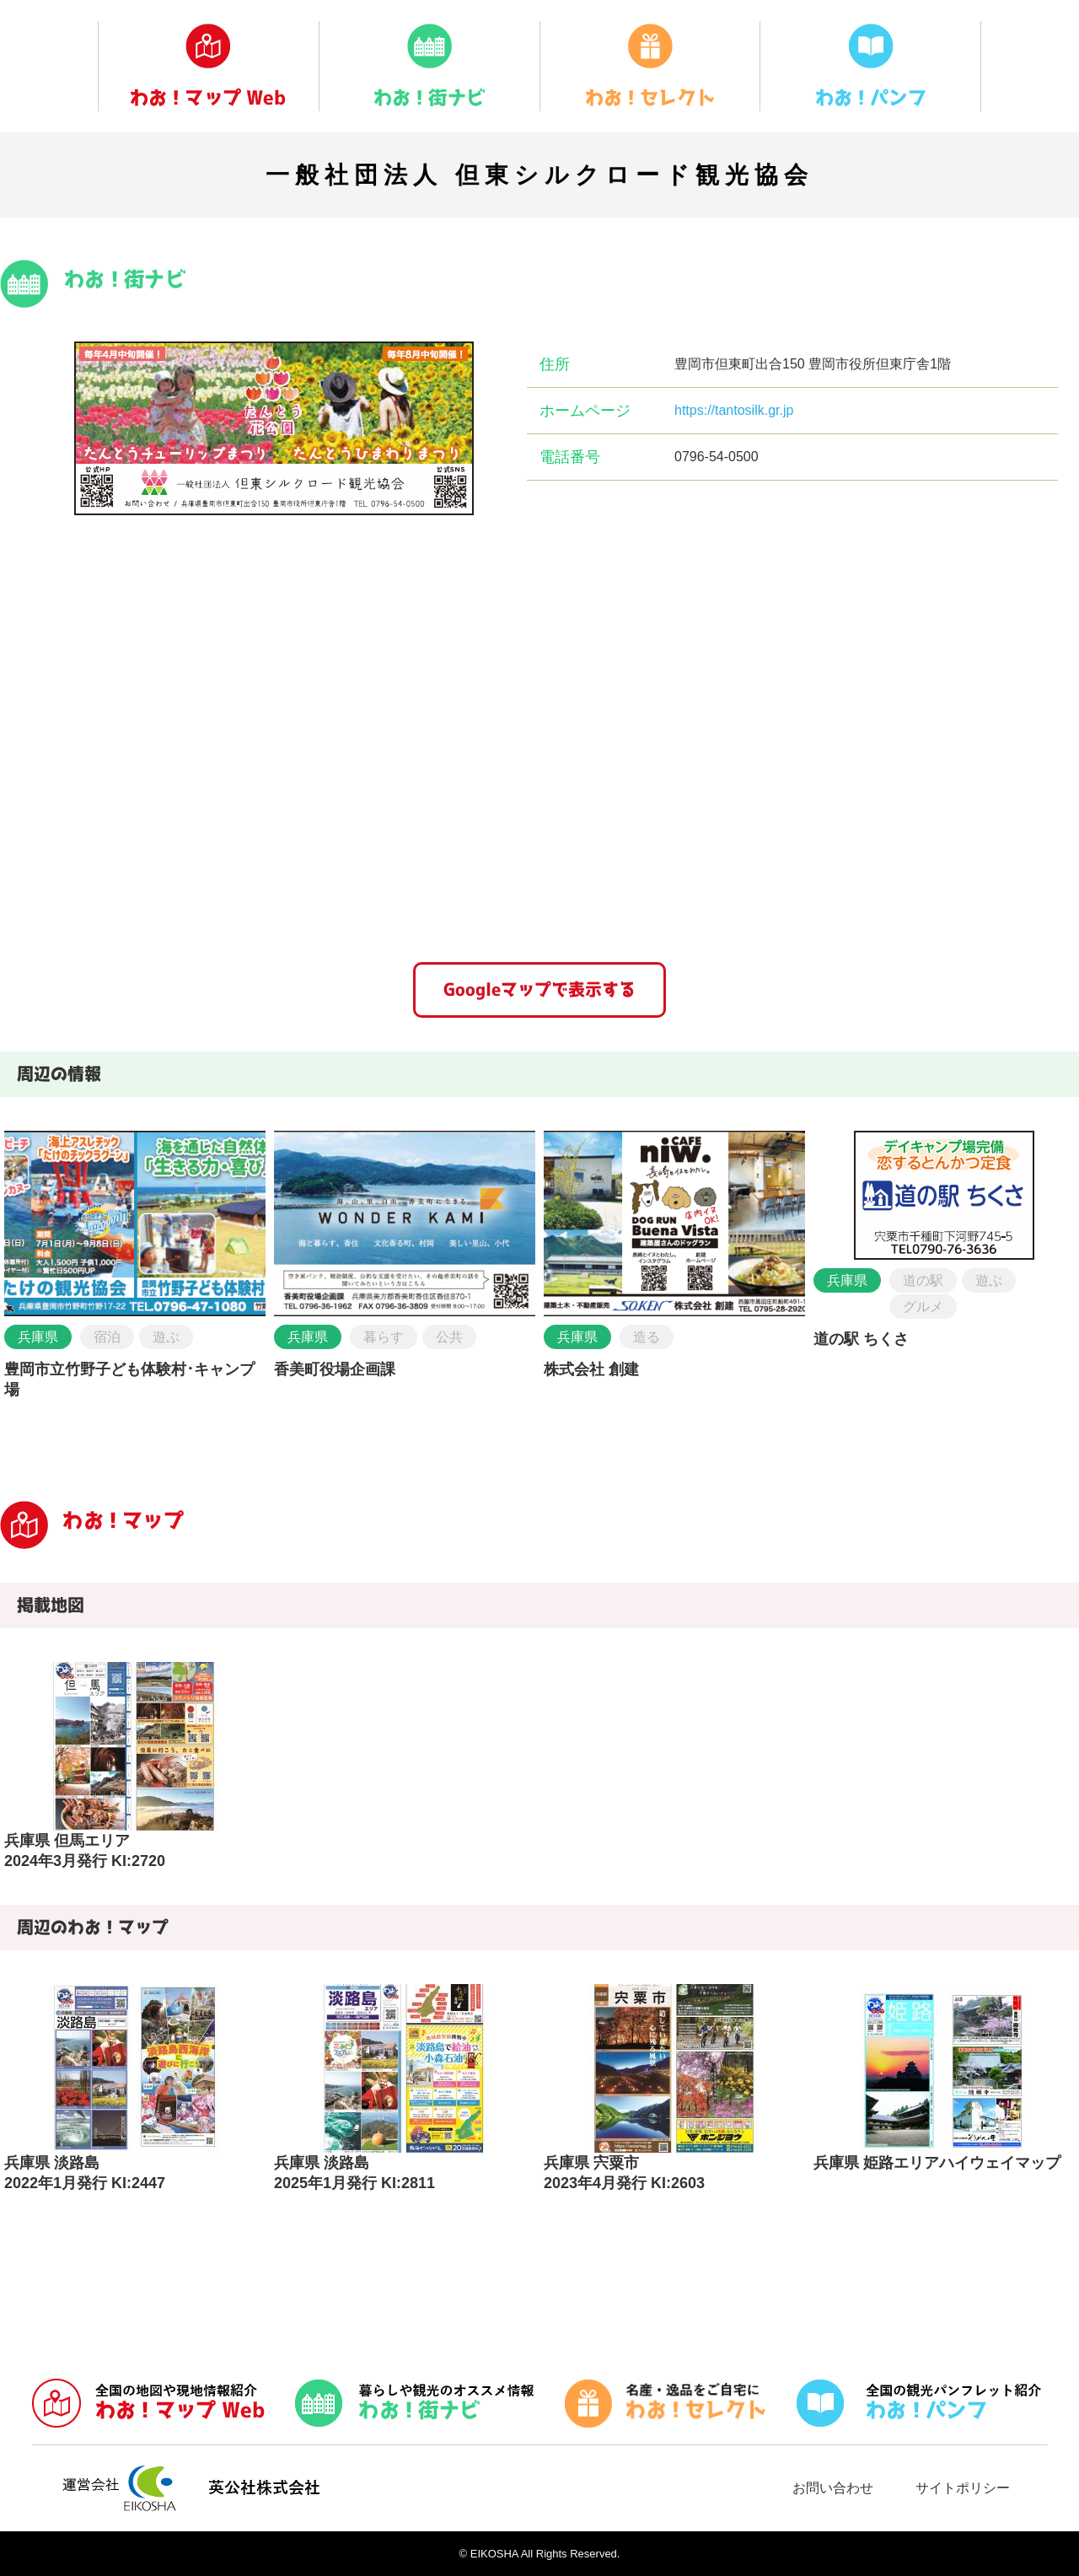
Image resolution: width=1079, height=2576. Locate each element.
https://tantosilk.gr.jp (733, 410)
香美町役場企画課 (334, 1369)
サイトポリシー (962, 2488)
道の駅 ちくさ (861, 1339)
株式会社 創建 (591, 1369)
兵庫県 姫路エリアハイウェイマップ (936, 2162)
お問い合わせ (832, 2488)
